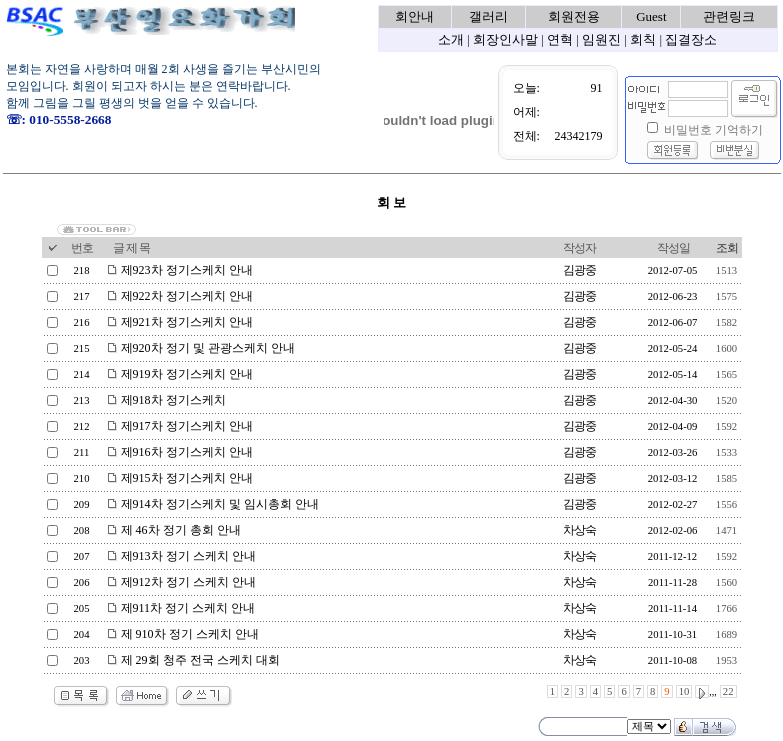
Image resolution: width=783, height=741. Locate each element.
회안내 (414, 16)
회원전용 (574, 16)
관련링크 (729, 16)
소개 (451, 39)
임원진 (601, 39)
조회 (727, 248)
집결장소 (691, 39)
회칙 (643, 39)
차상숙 (579, 530)
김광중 (579, 270)
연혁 (560, 39)
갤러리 (488, 16)
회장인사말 (505, 39)
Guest (651, 16)
